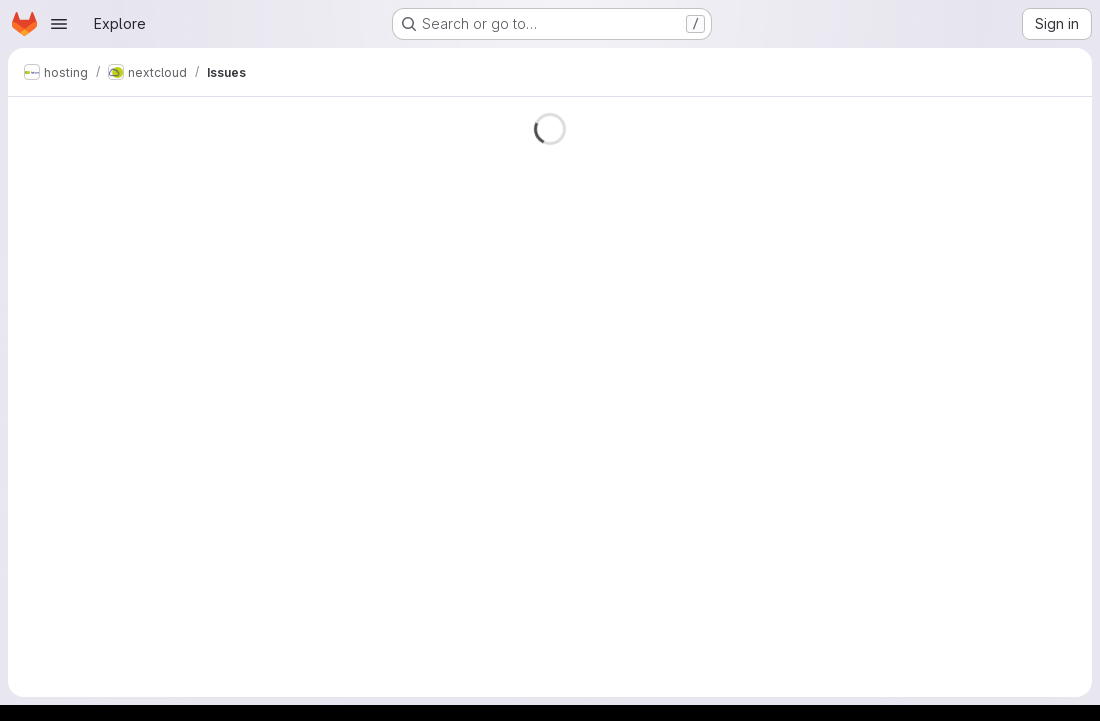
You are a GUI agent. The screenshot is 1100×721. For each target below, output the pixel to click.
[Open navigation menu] (59, 24)
